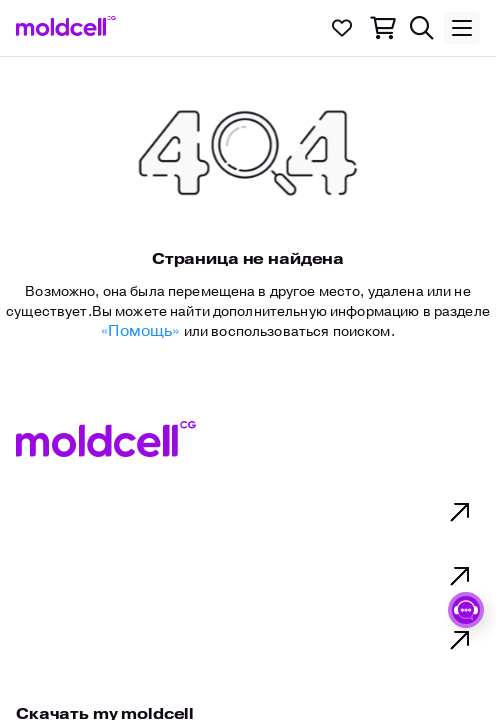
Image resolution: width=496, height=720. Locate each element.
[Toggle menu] (462, 28)
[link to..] (66, 26)
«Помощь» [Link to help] (142, 331)
